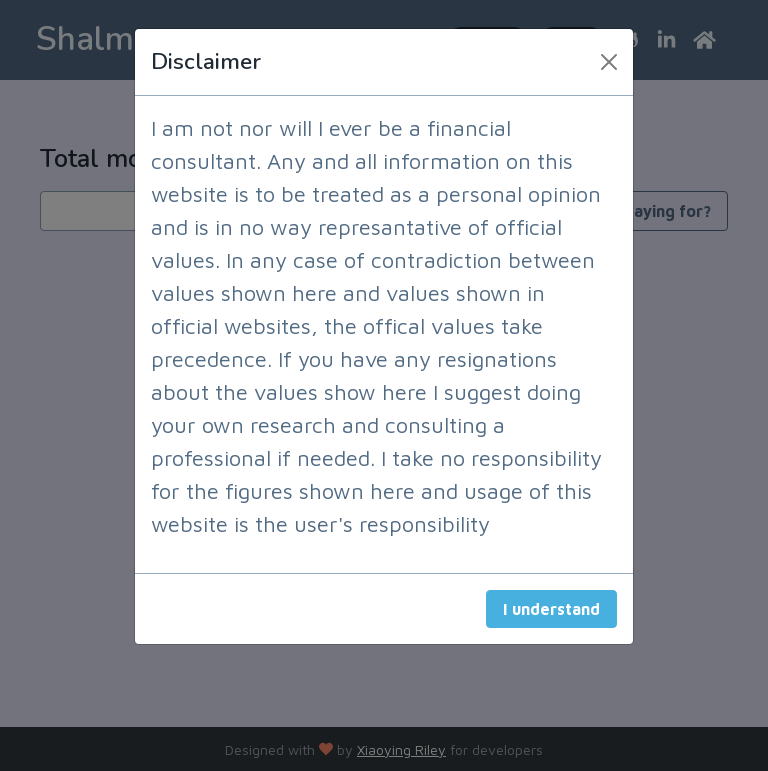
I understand (551, 609)
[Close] (609, 62)
